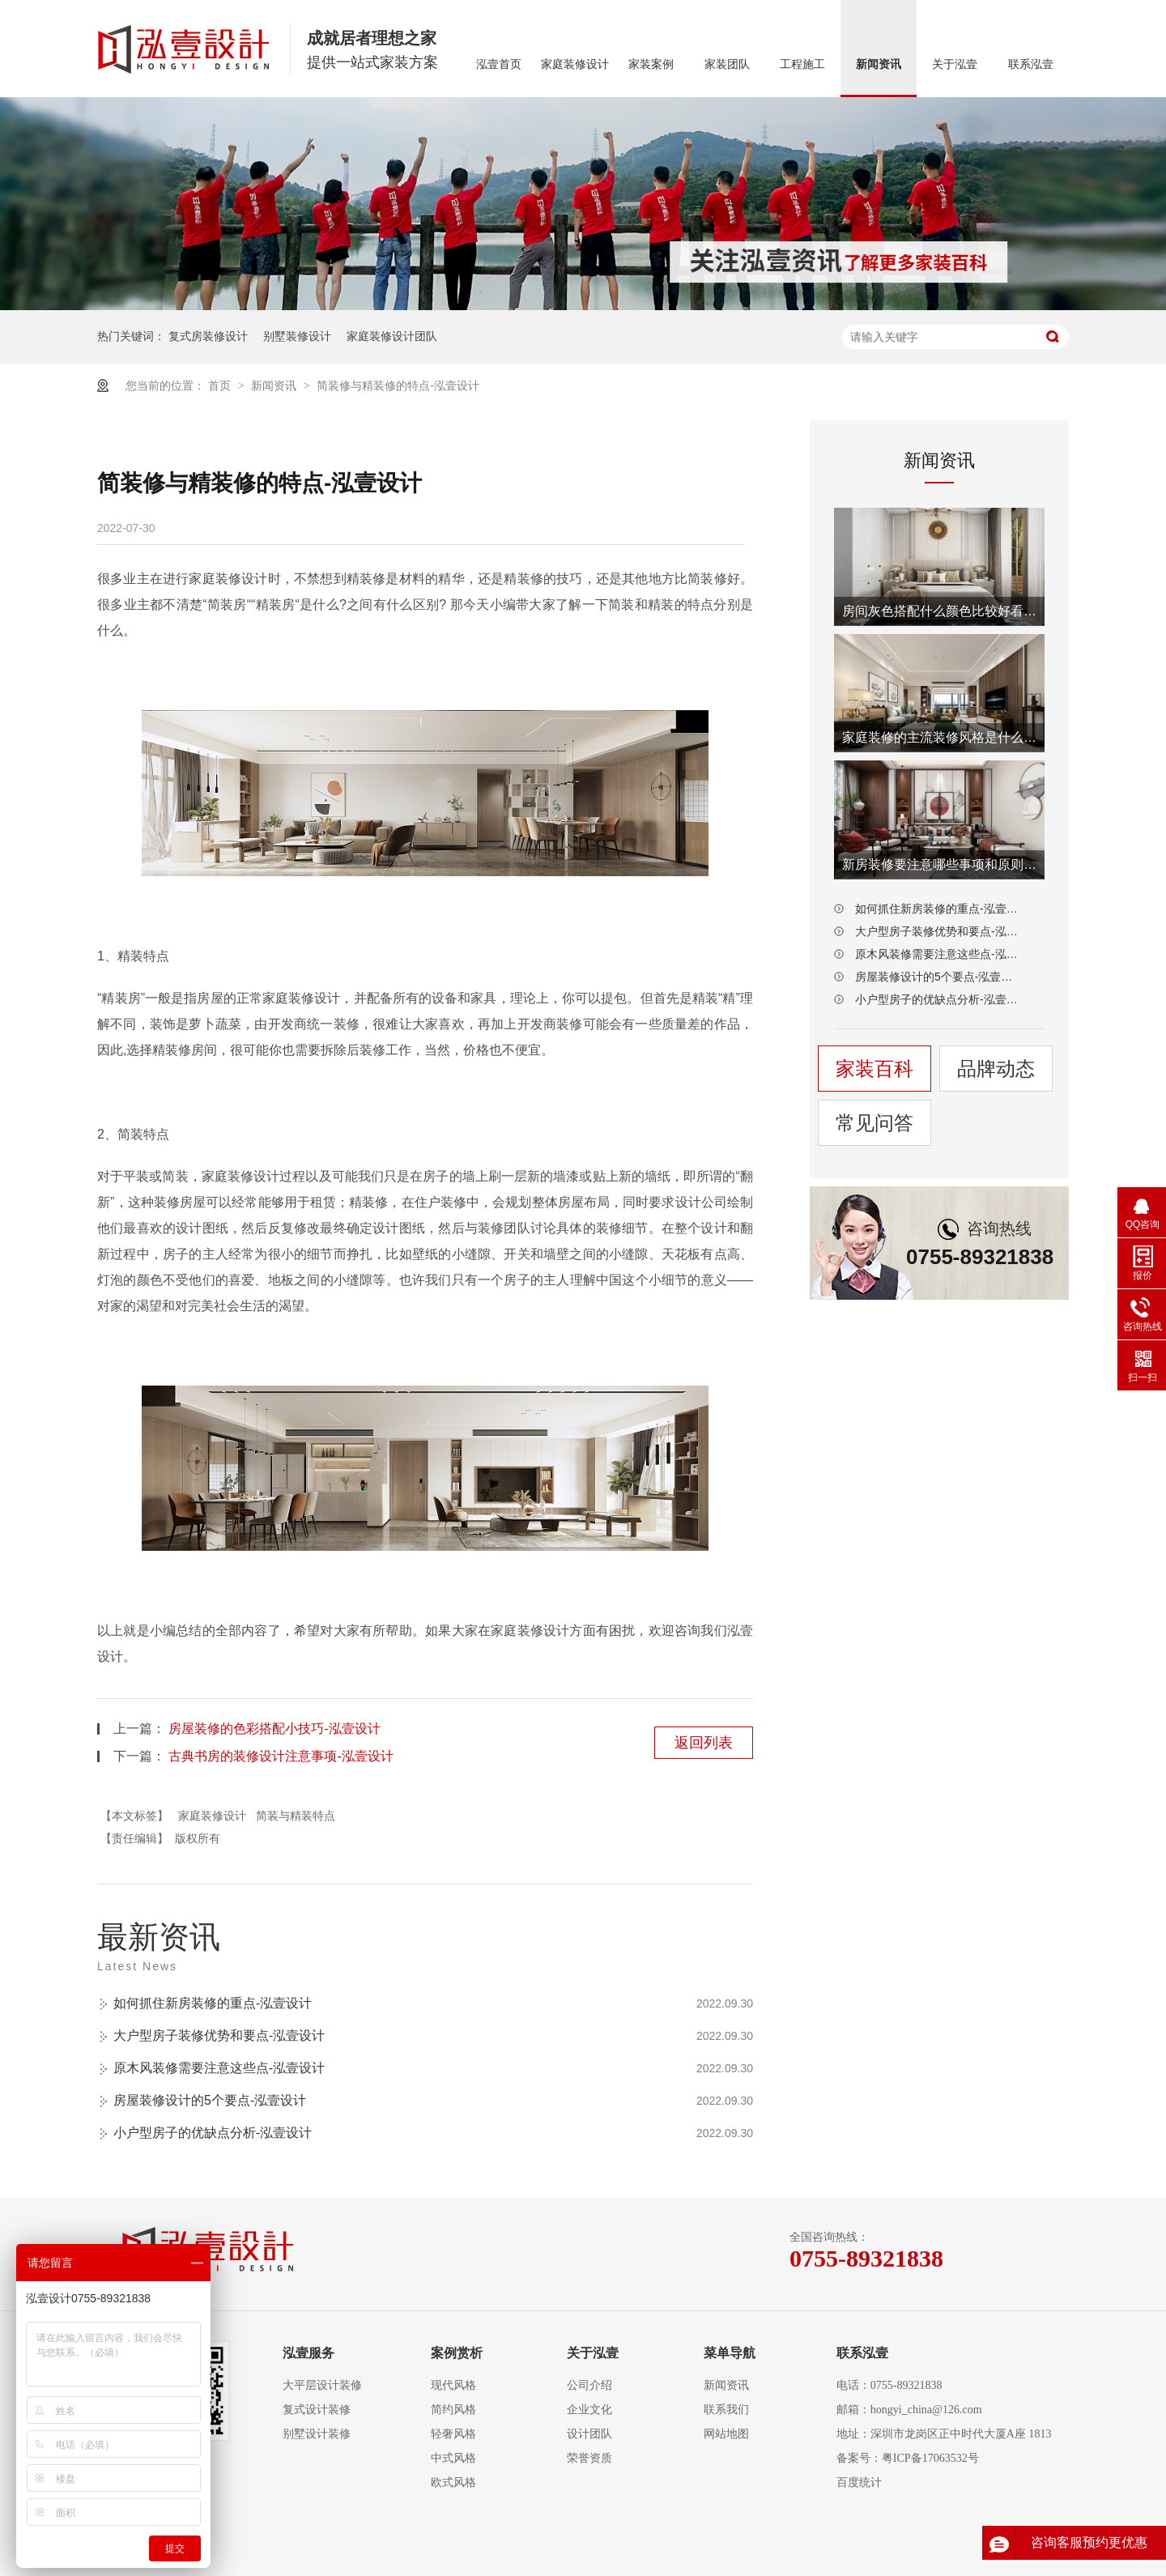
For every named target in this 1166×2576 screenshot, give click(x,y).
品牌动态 (996, 1068)
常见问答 (874, 1123)
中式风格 (453, 2458)
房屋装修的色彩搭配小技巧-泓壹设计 (274, 1728)
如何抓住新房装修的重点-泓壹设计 (212, 2003)
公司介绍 (589, 2385)
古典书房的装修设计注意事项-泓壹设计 (280, 1756)
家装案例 (651, 64)
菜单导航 (729, 2353)
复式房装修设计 (208, 336)
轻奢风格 (453, 2434)
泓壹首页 (498, 64)
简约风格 (453, 2410)
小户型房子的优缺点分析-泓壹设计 (212, 2133)
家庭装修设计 (575, 64)
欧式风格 (453, 2482)
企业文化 (589, 2410)
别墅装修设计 (297, 336)
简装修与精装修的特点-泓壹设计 (398, 385)
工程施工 (802, 64)
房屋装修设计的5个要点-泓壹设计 (209, 2100)
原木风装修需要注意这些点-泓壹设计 (219, 2068)
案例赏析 (457, 2353)
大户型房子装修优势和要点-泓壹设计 (219, 2035)
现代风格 (453, 2385)
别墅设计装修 (317, 2434)
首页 (221, 385)
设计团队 (589, 2434)
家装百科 (874, 1068)
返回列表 (703, 1743)
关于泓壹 (954, 64)
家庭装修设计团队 (392, 336)
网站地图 (726, 2434)
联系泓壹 (1030, 64)
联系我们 (726, 2410)
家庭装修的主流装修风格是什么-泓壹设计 (939, 737)
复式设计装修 (317, 2410)
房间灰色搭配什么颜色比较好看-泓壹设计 (939, 611)
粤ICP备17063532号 (930, 2458)
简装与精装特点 (295, 1815)
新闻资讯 (878, 64)
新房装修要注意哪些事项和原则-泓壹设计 (939, 864)
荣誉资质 (589, 2458)
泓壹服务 (308, 2353)
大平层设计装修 (322, 2385)
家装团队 (727, 64)
